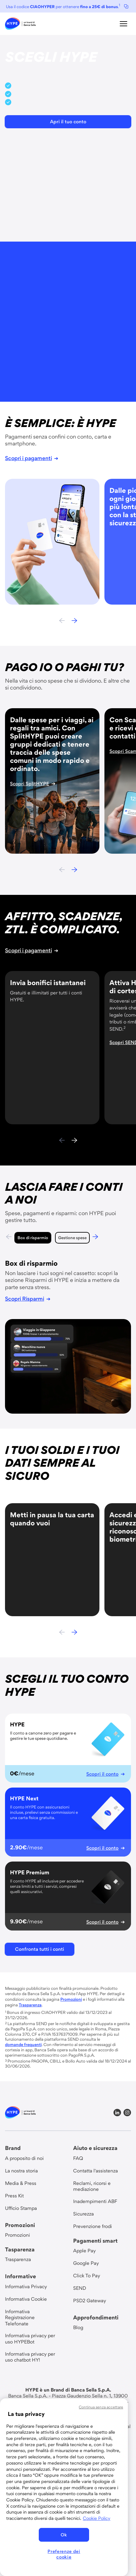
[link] (20, 23)
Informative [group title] (20, 2276)
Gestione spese (63, 1237)
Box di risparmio (24, 1237)
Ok (64, 2535)
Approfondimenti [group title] (95, 2317)
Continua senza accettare (101, 2407)
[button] (123, 23)
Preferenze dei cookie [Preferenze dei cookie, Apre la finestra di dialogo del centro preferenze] (64, 2554)
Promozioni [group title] (20, 2225)
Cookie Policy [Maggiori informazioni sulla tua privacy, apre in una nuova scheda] (96, 2518)
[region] (64, 2487)
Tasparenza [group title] (20, 2249)
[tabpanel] (68, 1336)
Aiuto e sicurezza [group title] (95, 2148)
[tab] (24, 1237)
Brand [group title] (13, 2148)
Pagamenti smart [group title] (95, 2240)
